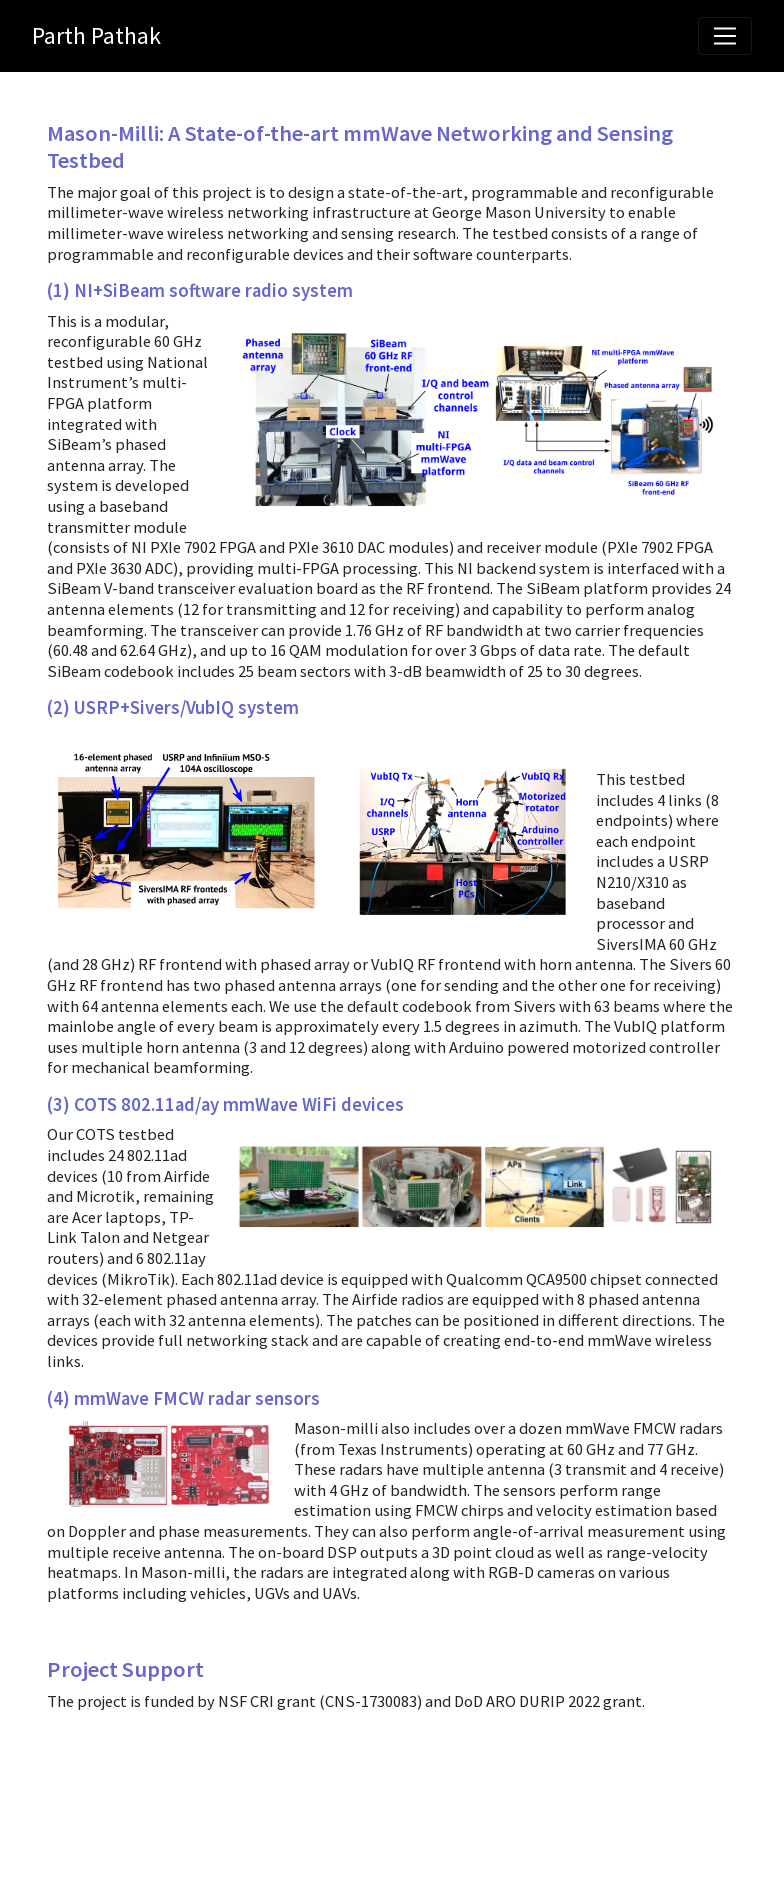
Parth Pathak (96, 35)
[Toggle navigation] (725, 36)
